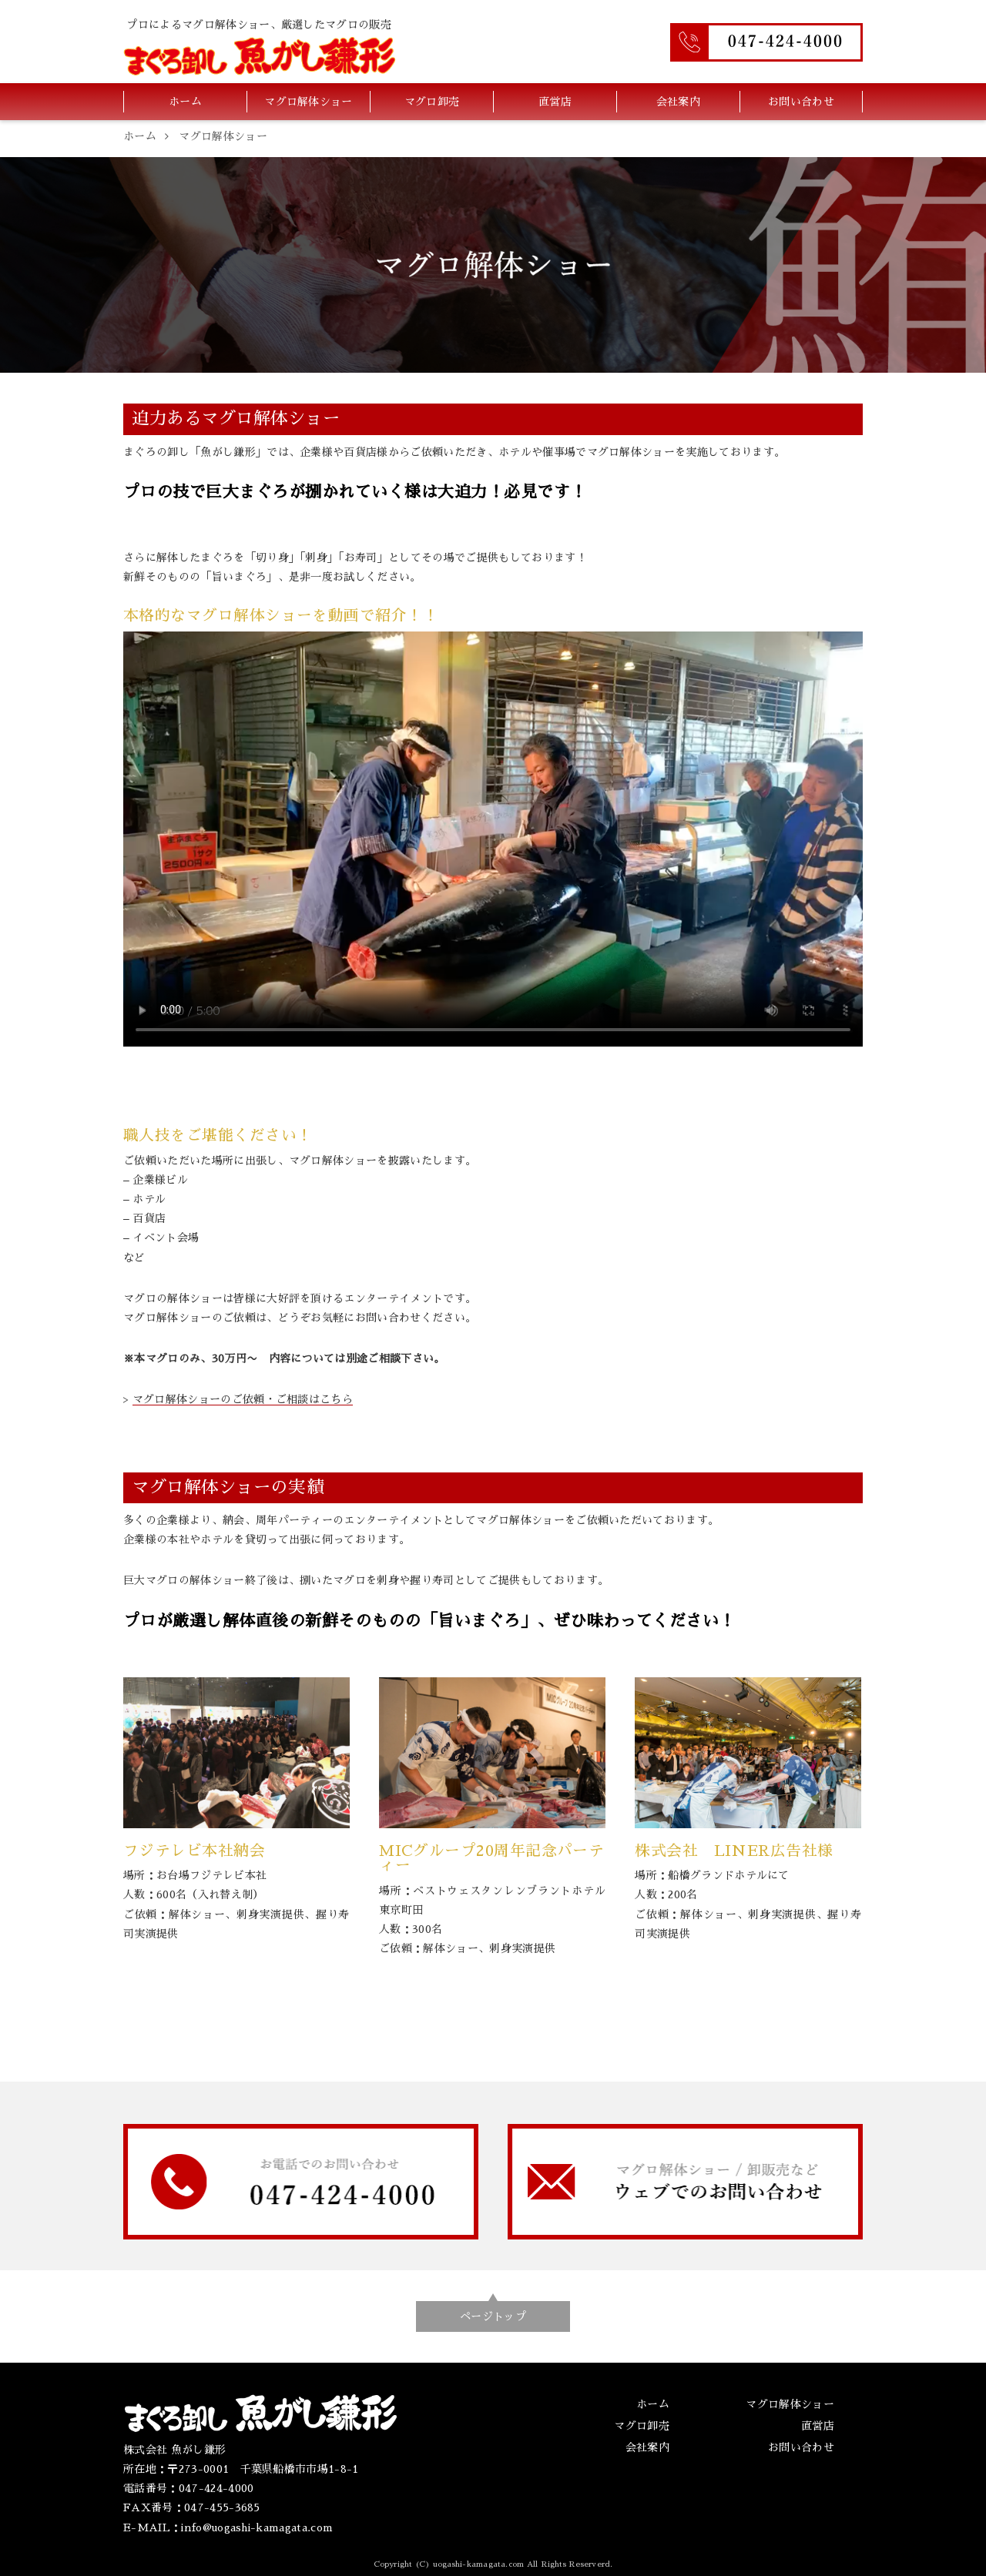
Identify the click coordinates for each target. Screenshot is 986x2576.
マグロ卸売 (432, 101)
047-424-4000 (216, 2488)
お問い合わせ (801, 101)
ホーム (185, 101)
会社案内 (678, 101)
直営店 (555, 101)
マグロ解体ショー (308, 101)
